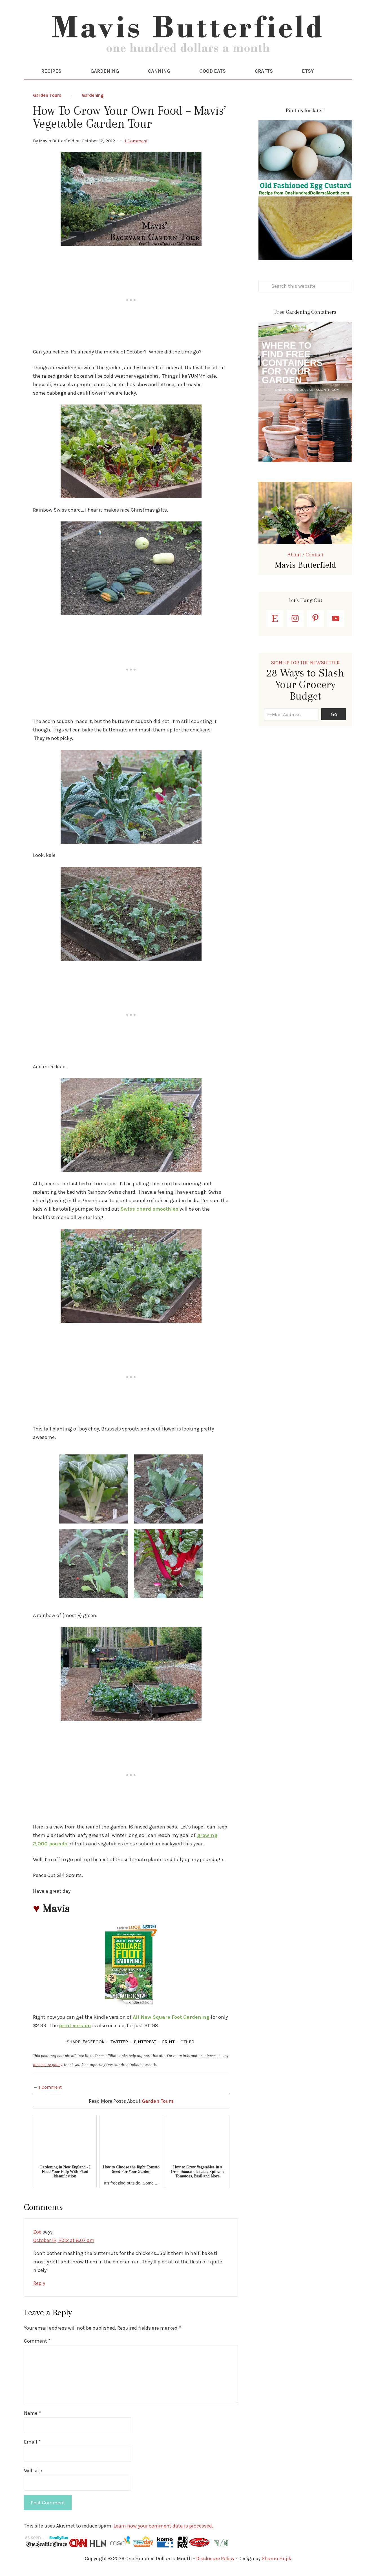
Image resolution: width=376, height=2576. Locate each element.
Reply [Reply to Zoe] (39, 2285)
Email (32, 2444)
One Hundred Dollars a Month (188, 36)
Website (33, 2472)
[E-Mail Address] (291, 716)
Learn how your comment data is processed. (163, 2528)
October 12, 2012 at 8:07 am (63, 2242)
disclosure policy (47, 2066)
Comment (37, 2343)
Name (32, 2415)
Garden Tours (47, 97)
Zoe (37, 2234)
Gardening (92, 97)
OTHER (187, 2043)
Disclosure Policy (215, 2560)
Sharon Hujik (276, 2560)
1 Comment (136, 142)
